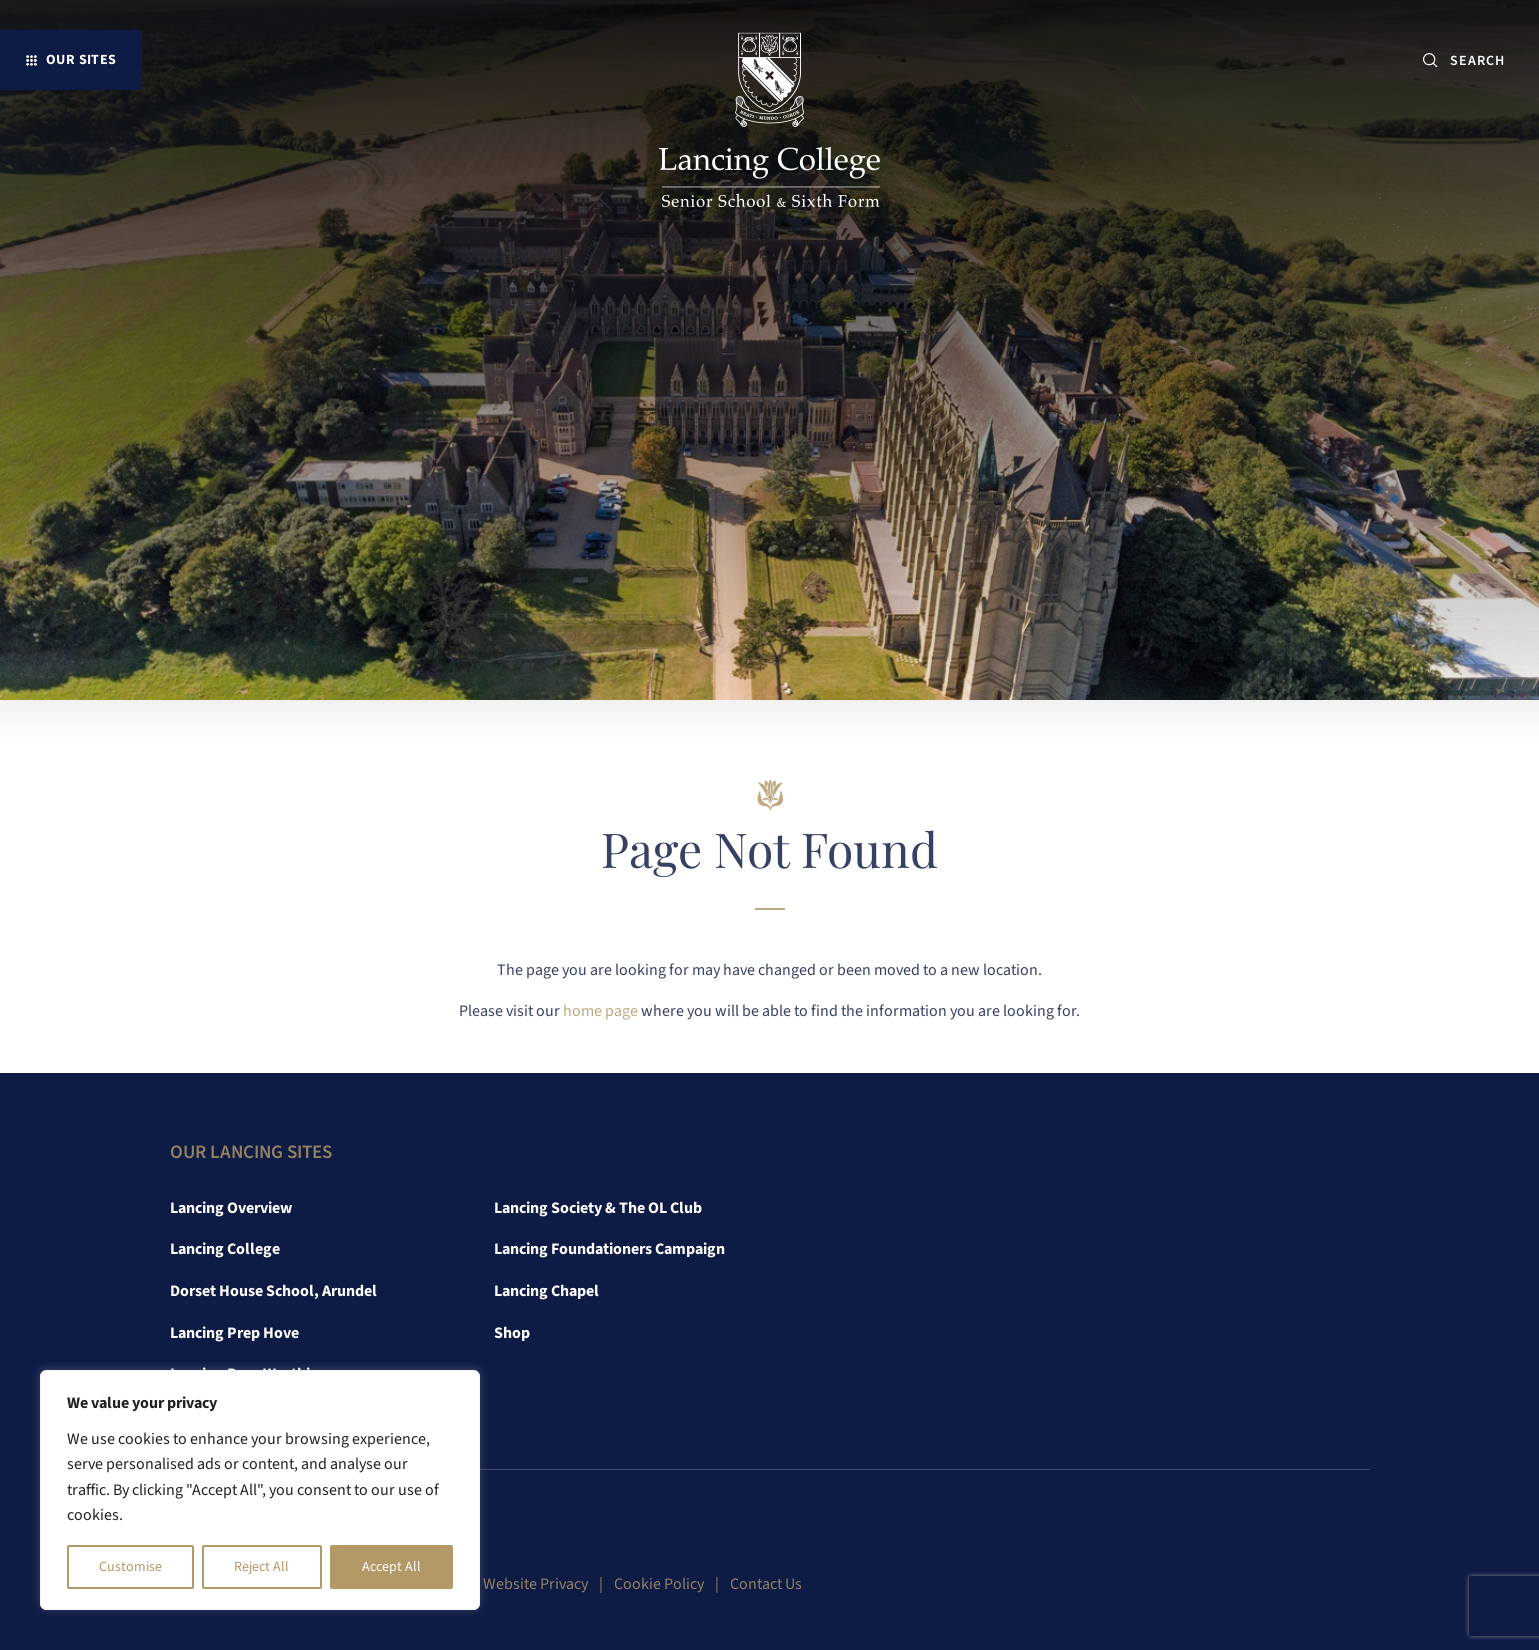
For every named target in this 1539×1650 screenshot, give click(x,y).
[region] (260, 1490)
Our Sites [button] (81, 59)
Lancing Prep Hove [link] (234, 1333)
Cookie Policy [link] (659, 1584)
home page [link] (600, 1011)
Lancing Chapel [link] (546, 1291)
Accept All (391, 1567)
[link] (769, 124)
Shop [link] (512, 1333)
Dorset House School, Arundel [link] (273, 1291)
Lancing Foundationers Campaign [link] (609, 1249)
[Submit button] (1430, 60)
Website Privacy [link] (535, 1584)
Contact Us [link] (766, 1584)
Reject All (261, 1567)
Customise (130, 1567)
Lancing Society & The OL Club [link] (598, 1208)
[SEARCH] (1485, 60)
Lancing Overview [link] (231, 1208)
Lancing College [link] (225, 1249)
